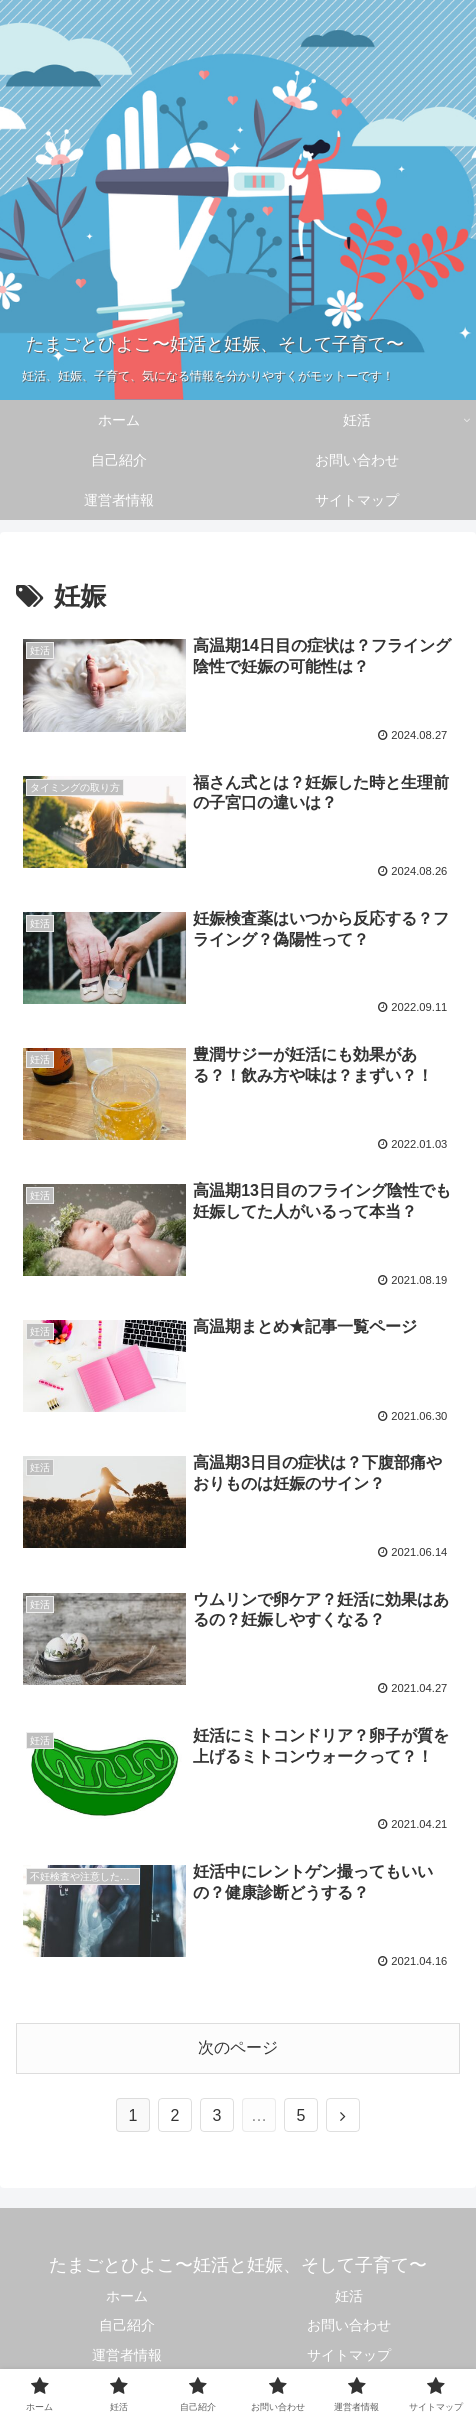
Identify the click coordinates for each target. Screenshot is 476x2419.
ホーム (127, 2296)
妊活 (349, 2296)
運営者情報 (127, 2355)
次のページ (238, 2047)
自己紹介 (127, 2325)
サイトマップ (349, 2355)
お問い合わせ (349, 2325)
